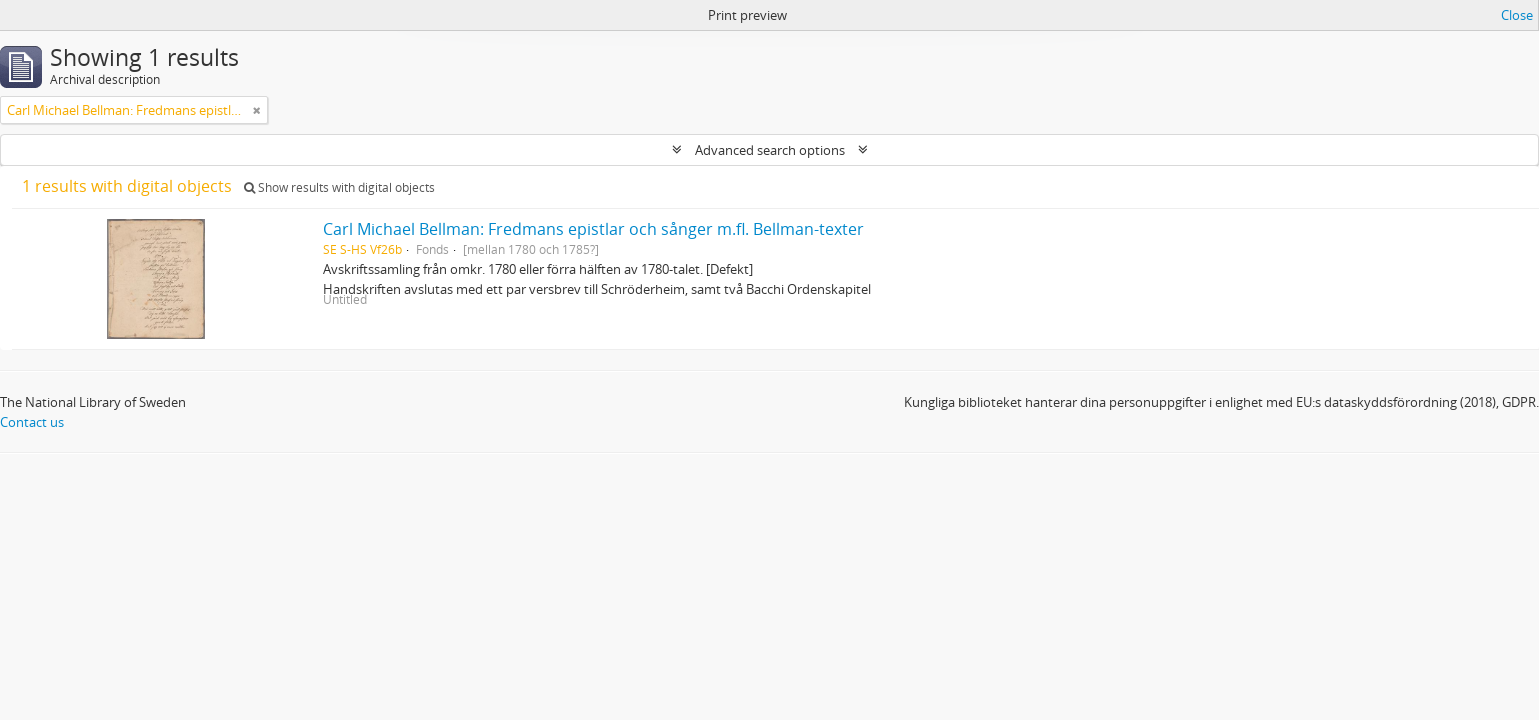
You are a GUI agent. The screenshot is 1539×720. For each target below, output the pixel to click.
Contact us (32, 422)
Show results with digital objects (339, 187)
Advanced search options (770, 150)
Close (1517, 15)
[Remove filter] (257, 110)
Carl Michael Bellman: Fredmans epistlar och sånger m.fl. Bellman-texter (593, 229)
